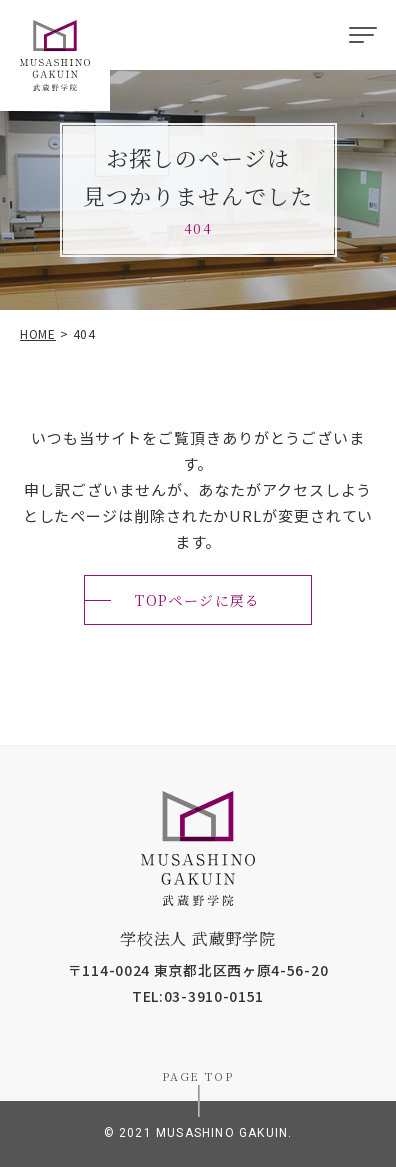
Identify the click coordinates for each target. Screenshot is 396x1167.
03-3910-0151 (214, 996)
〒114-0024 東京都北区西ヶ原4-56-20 (198, 970)
